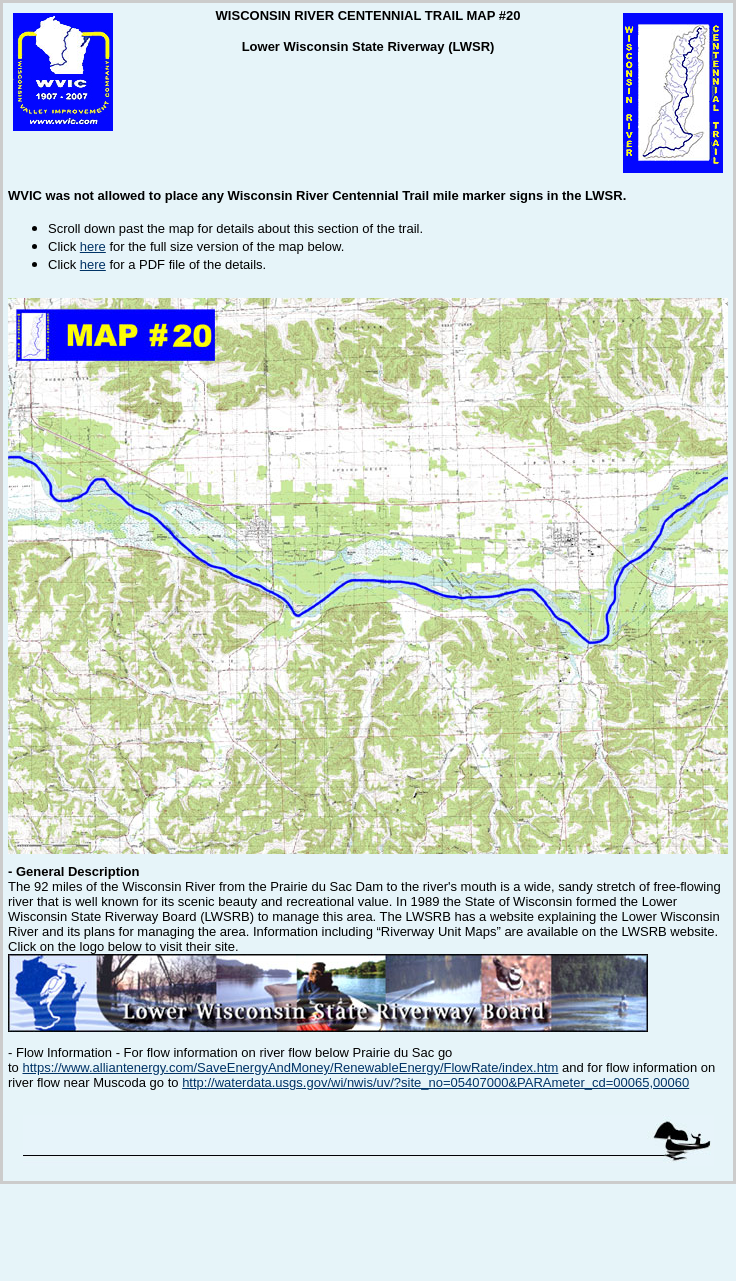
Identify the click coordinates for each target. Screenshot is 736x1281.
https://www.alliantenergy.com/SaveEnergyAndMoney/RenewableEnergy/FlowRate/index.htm (290, 1067)
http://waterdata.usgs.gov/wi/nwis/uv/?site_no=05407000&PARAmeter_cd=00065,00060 (435, 1082)
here (93, 246)
